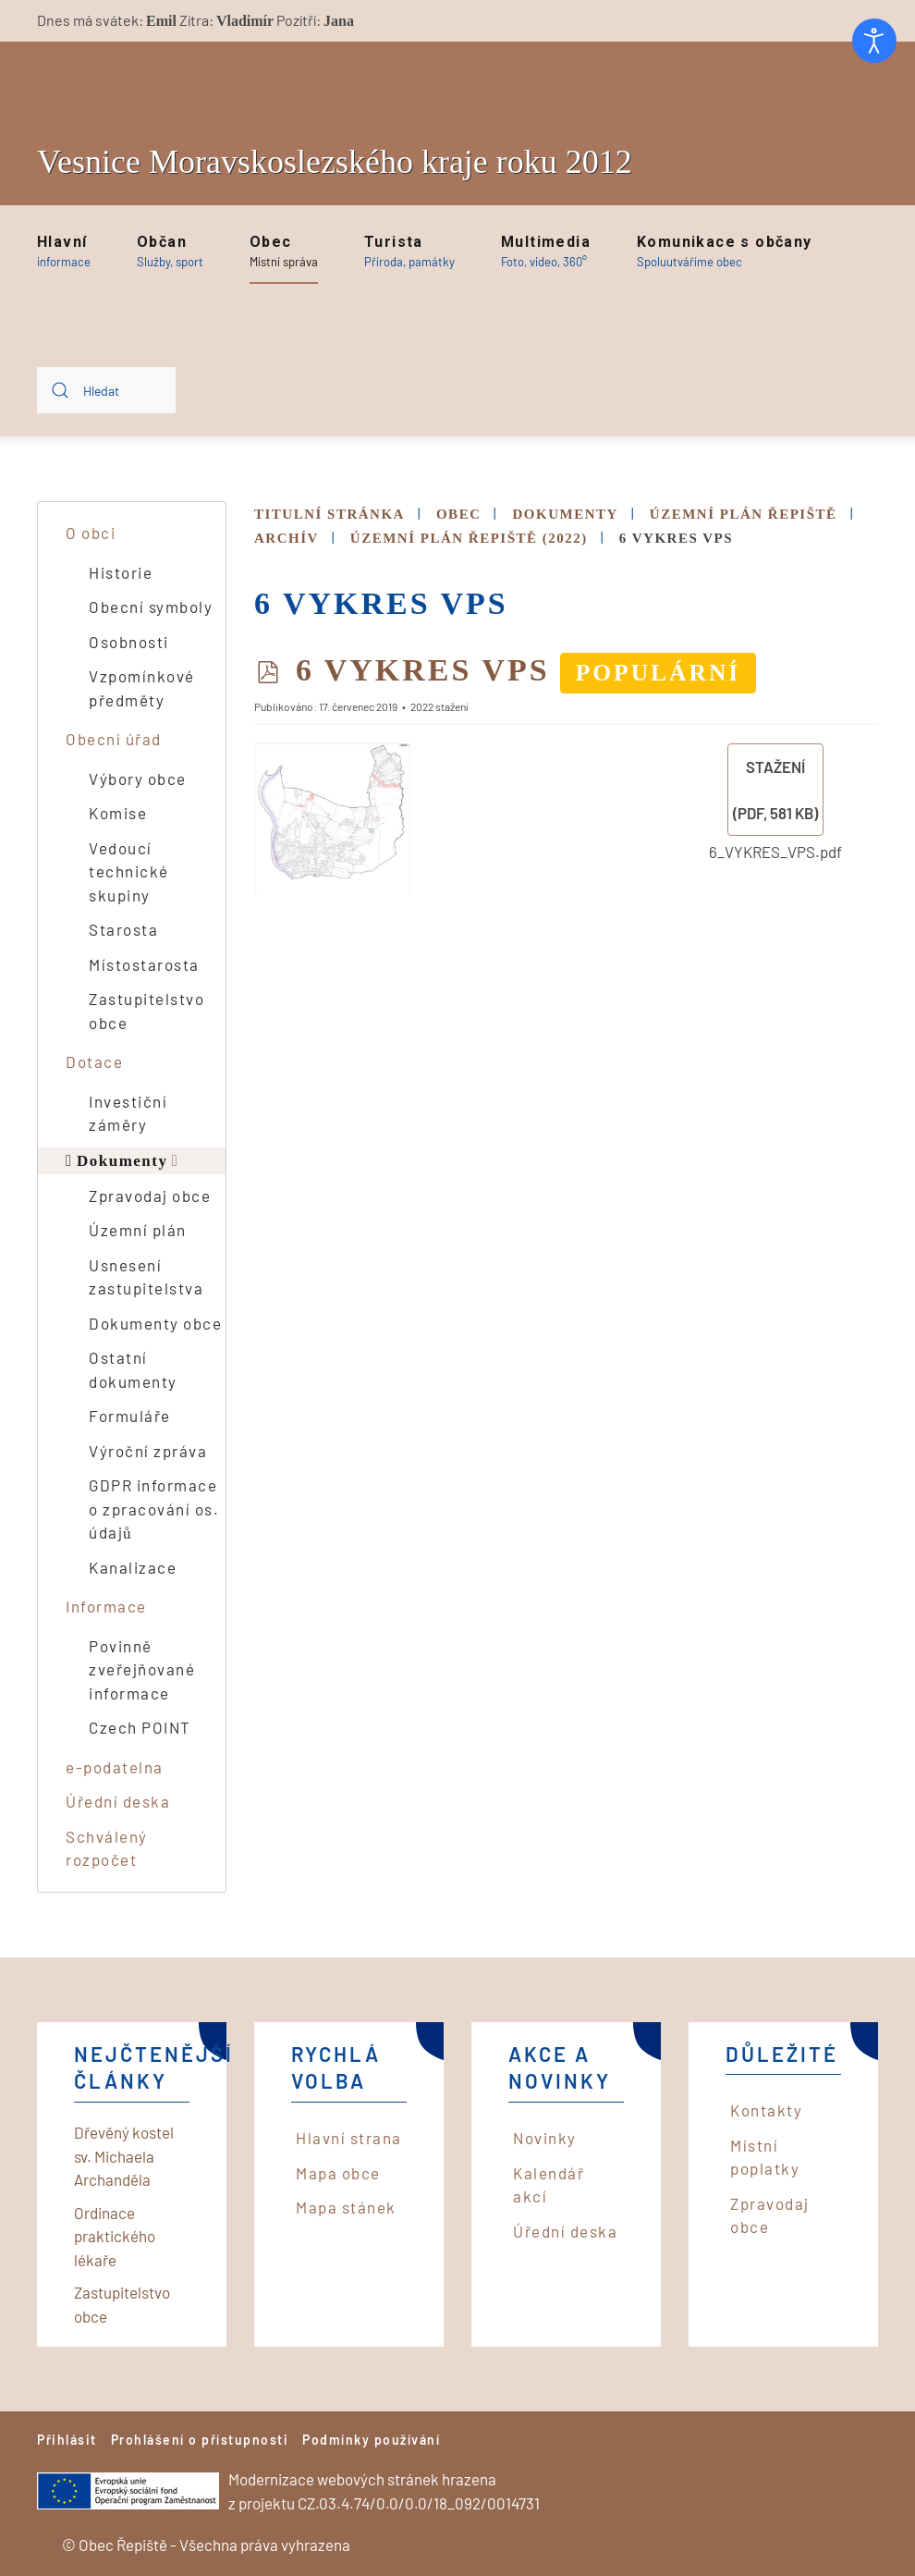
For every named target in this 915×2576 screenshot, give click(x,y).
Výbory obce (138, 778)
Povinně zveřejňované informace (142, 1669)
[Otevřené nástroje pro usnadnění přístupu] (874, 40)
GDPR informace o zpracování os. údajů (154, 1508)
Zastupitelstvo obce (146, 1010)
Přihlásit (67, 2439)
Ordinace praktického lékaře (114, 2236)
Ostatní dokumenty (133, 1369)
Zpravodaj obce (150, 1195)
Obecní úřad (114, 739)
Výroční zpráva (148, 1450)
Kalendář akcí (548, 2185)
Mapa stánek (346, 2207)
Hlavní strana (349, 2137)
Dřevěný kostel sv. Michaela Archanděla (124, 2156)
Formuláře (130, 1415)
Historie (120, 572)
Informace (106, 1606)
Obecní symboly (151, 606)
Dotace (94, 1061)
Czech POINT (140, 1727)
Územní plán (138, 1230)
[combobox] (106, 390)
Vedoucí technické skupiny (129, 871)
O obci (91, 532)
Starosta (123, 929)
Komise (118, 812)
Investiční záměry (128, 1113)
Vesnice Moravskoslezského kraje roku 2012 (334, 161)
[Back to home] (157, 84)
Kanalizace (133, 1567)
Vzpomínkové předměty (142, 688)
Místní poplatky (764, 2157)
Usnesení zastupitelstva (146, 1277)
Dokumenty (122, 1161)
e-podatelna (115, 1767)
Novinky (545, 2137)
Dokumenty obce (155, 1323)
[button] (64, 251)
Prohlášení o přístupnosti (200, 2439)
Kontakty (766, 2110)
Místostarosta (144, 964)
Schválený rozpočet (107, 1848)
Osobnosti (129, 641)
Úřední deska (118, 1801)
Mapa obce (338, 2173)
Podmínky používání (371, 2439)
